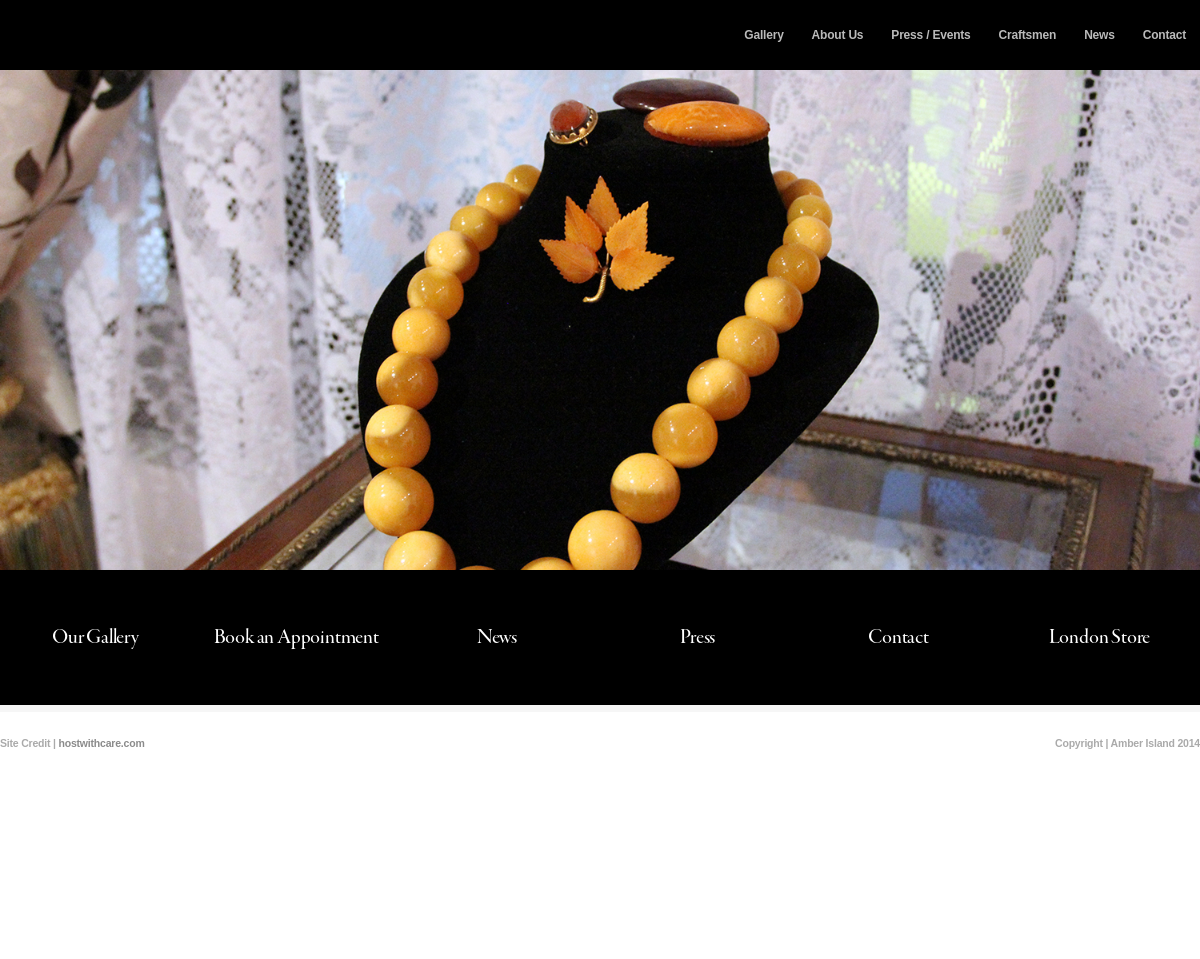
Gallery (763, 35)
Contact (1164, 35)
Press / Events (930, 35)
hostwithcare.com (101, 743)
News (1099, 35)
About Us (838, 35)
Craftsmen (1028, 35)
